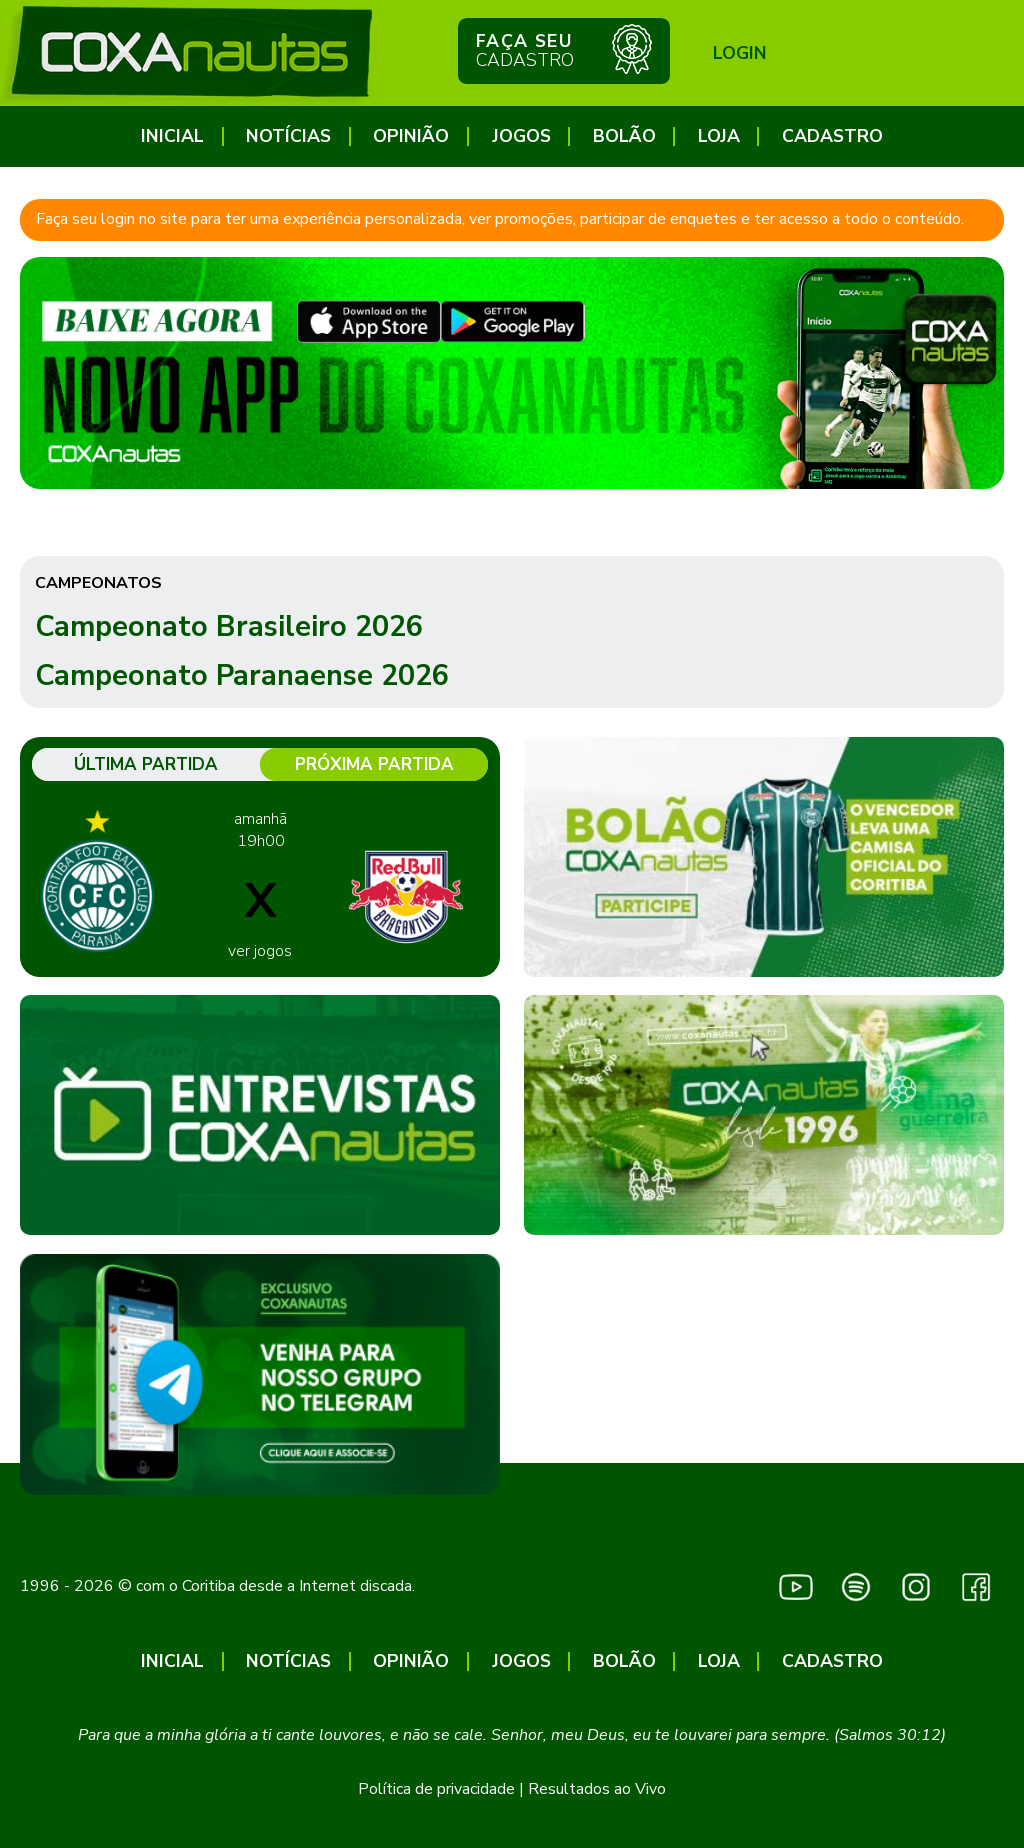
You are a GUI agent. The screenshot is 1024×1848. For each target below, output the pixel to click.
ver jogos (260, 951)
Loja (719, 136)
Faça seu (564, 49)
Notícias (288, 136)
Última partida (146, 764)
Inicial (172, 136)
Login (740, 53)
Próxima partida (374, 764)
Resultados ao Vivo (597, 1789)
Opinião (411, 136)
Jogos (521, 136)
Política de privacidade (436, 1789)
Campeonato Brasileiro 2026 (229, 626)
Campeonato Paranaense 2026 (242, 675)
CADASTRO (832, 136)
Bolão (624, 136)
